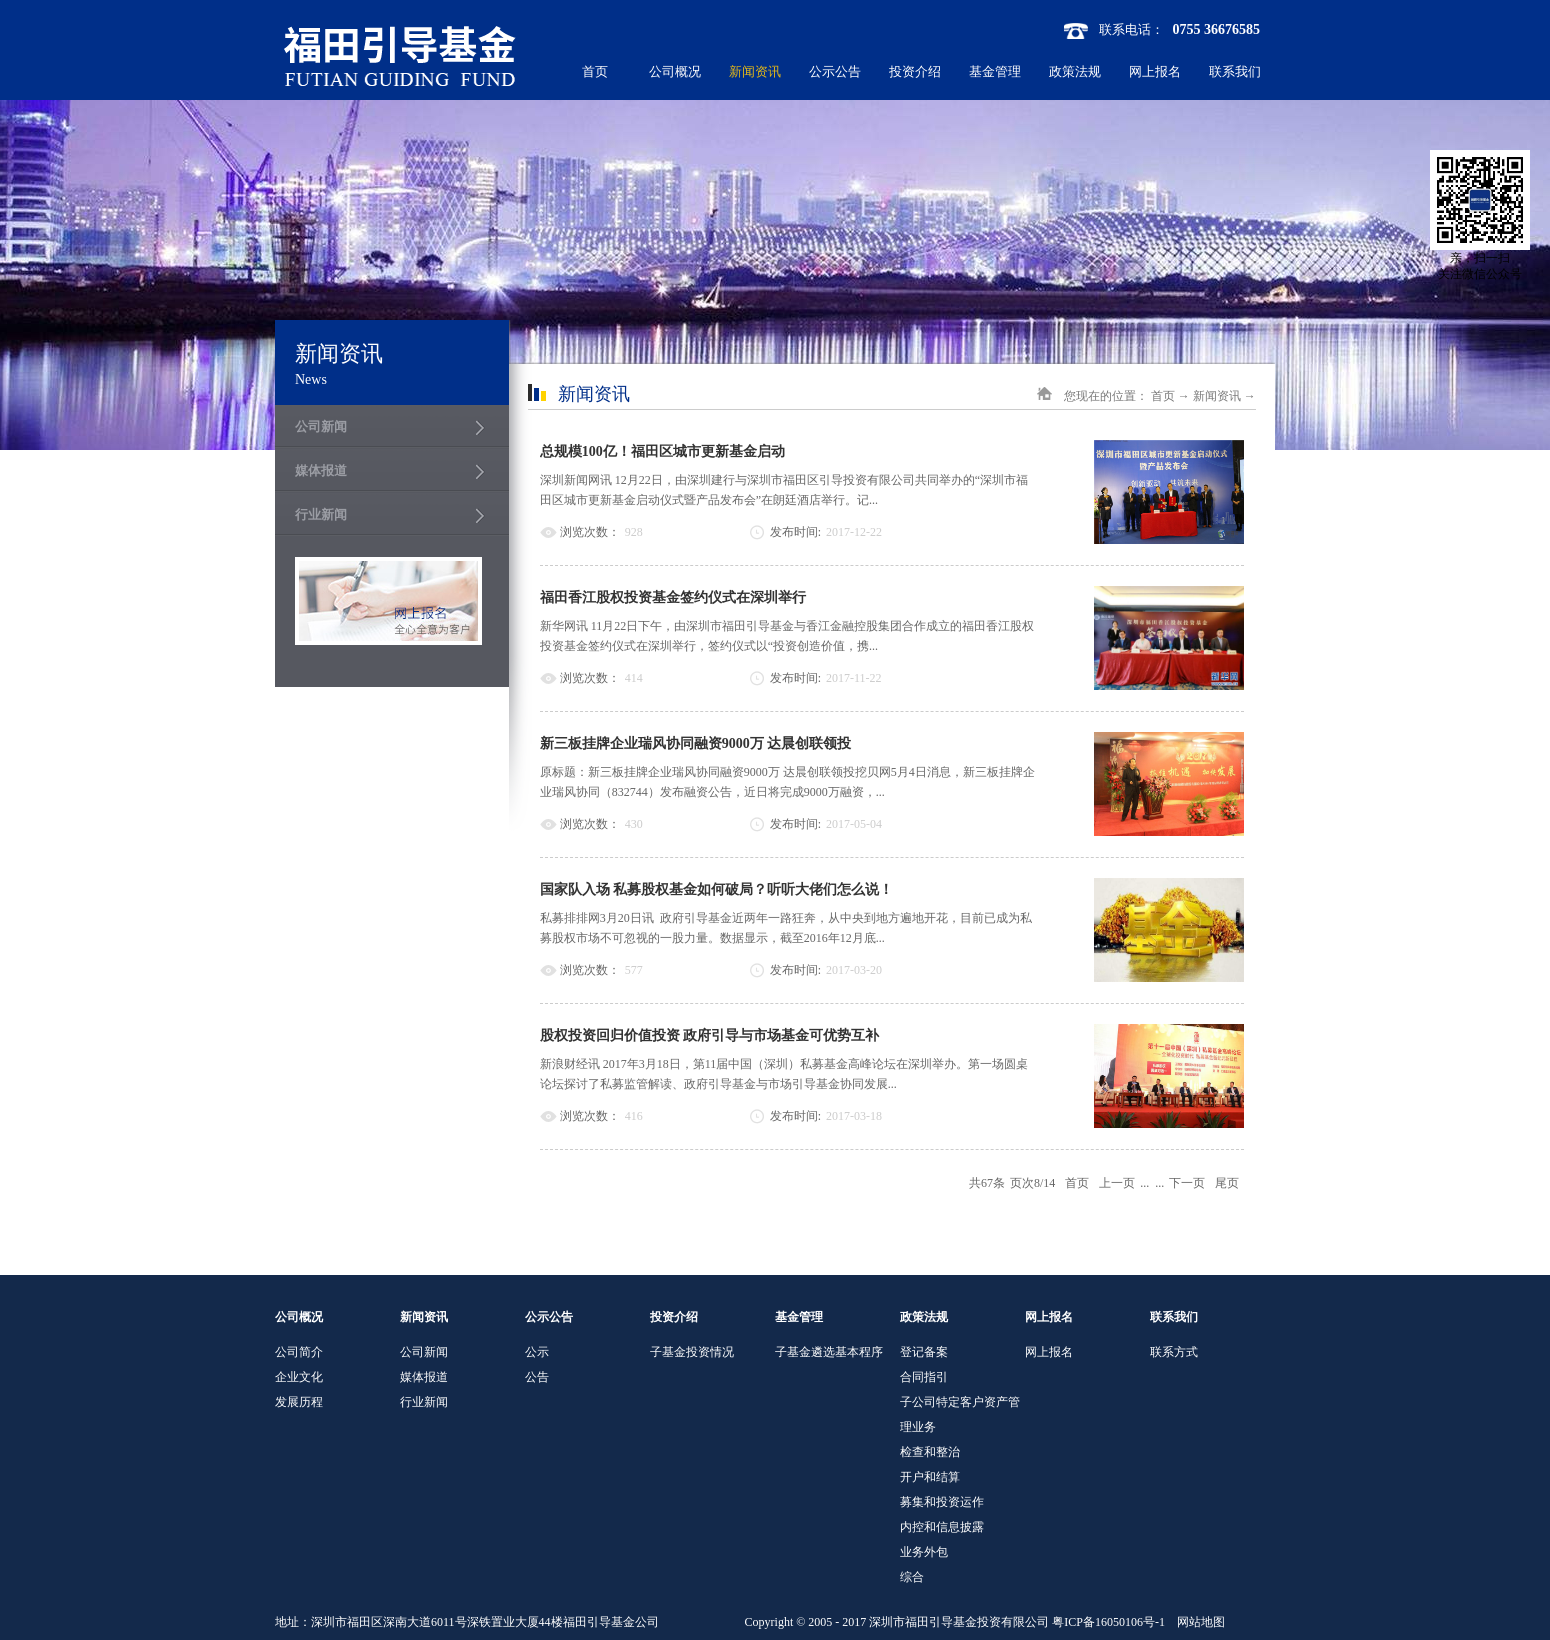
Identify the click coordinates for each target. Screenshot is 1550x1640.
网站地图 (1198, 1622)
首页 (595, 71)
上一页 (1117, 1183)
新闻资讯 (1217, 396)
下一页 (1187, 1183)
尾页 (1227, 1183)
